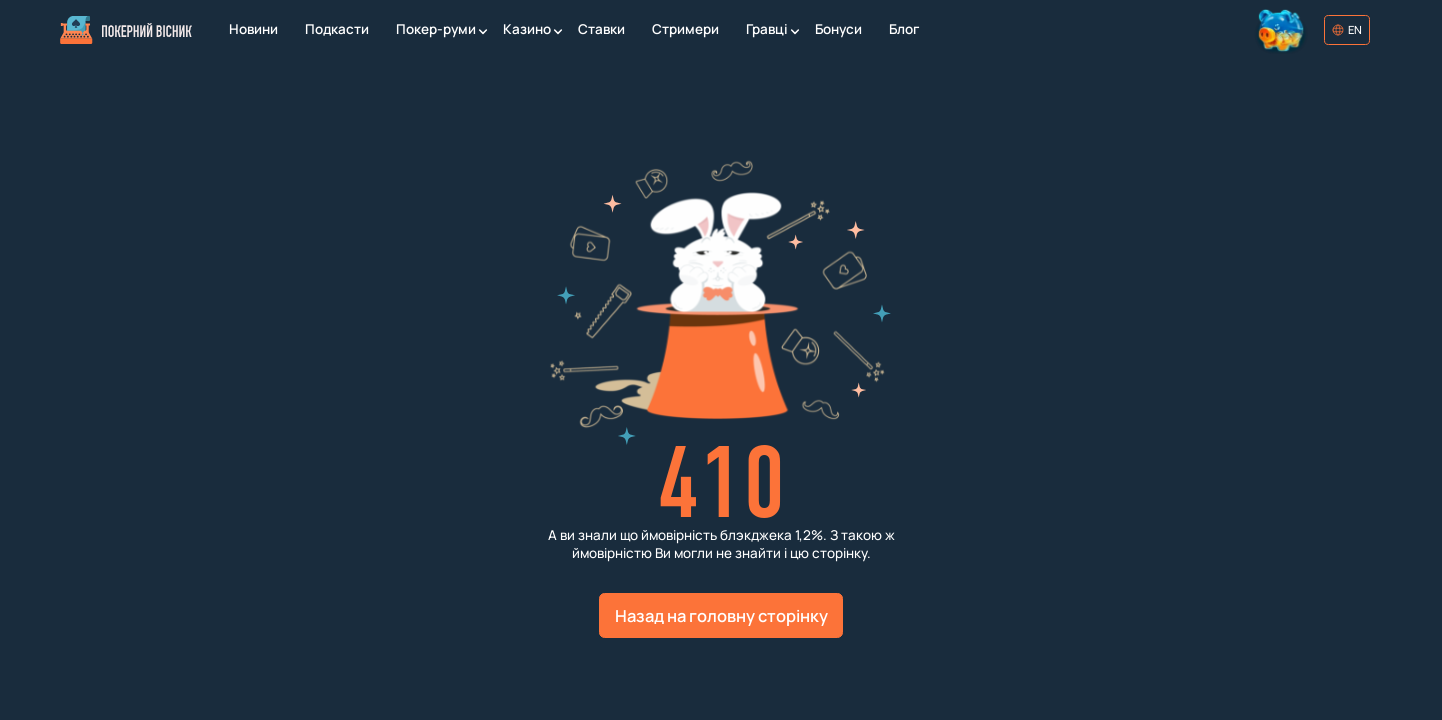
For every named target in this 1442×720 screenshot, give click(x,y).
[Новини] (253, 30)
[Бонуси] (838, 30)
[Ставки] (601, 30)
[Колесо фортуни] (1282, 30)
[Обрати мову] (1347, 30)
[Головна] (126, 30)
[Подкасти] (336, 30)
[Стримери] (685, 30)
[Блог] (903, 30)
